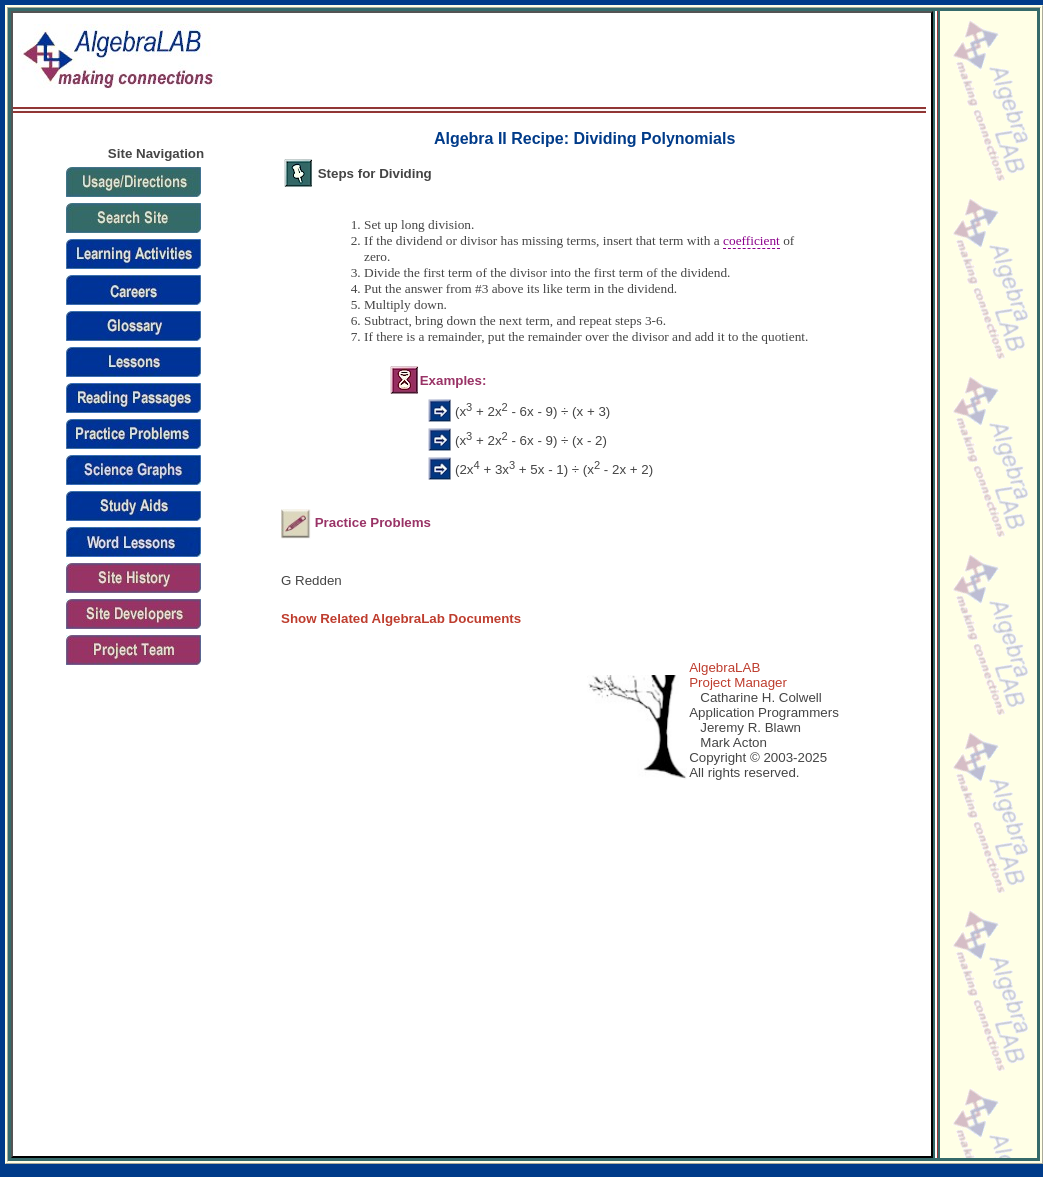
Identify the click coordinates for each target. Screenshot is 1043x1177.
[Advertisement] (576, 61)
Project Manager (738, 682)
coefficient (751, 240)
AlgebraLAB (724, 667)
